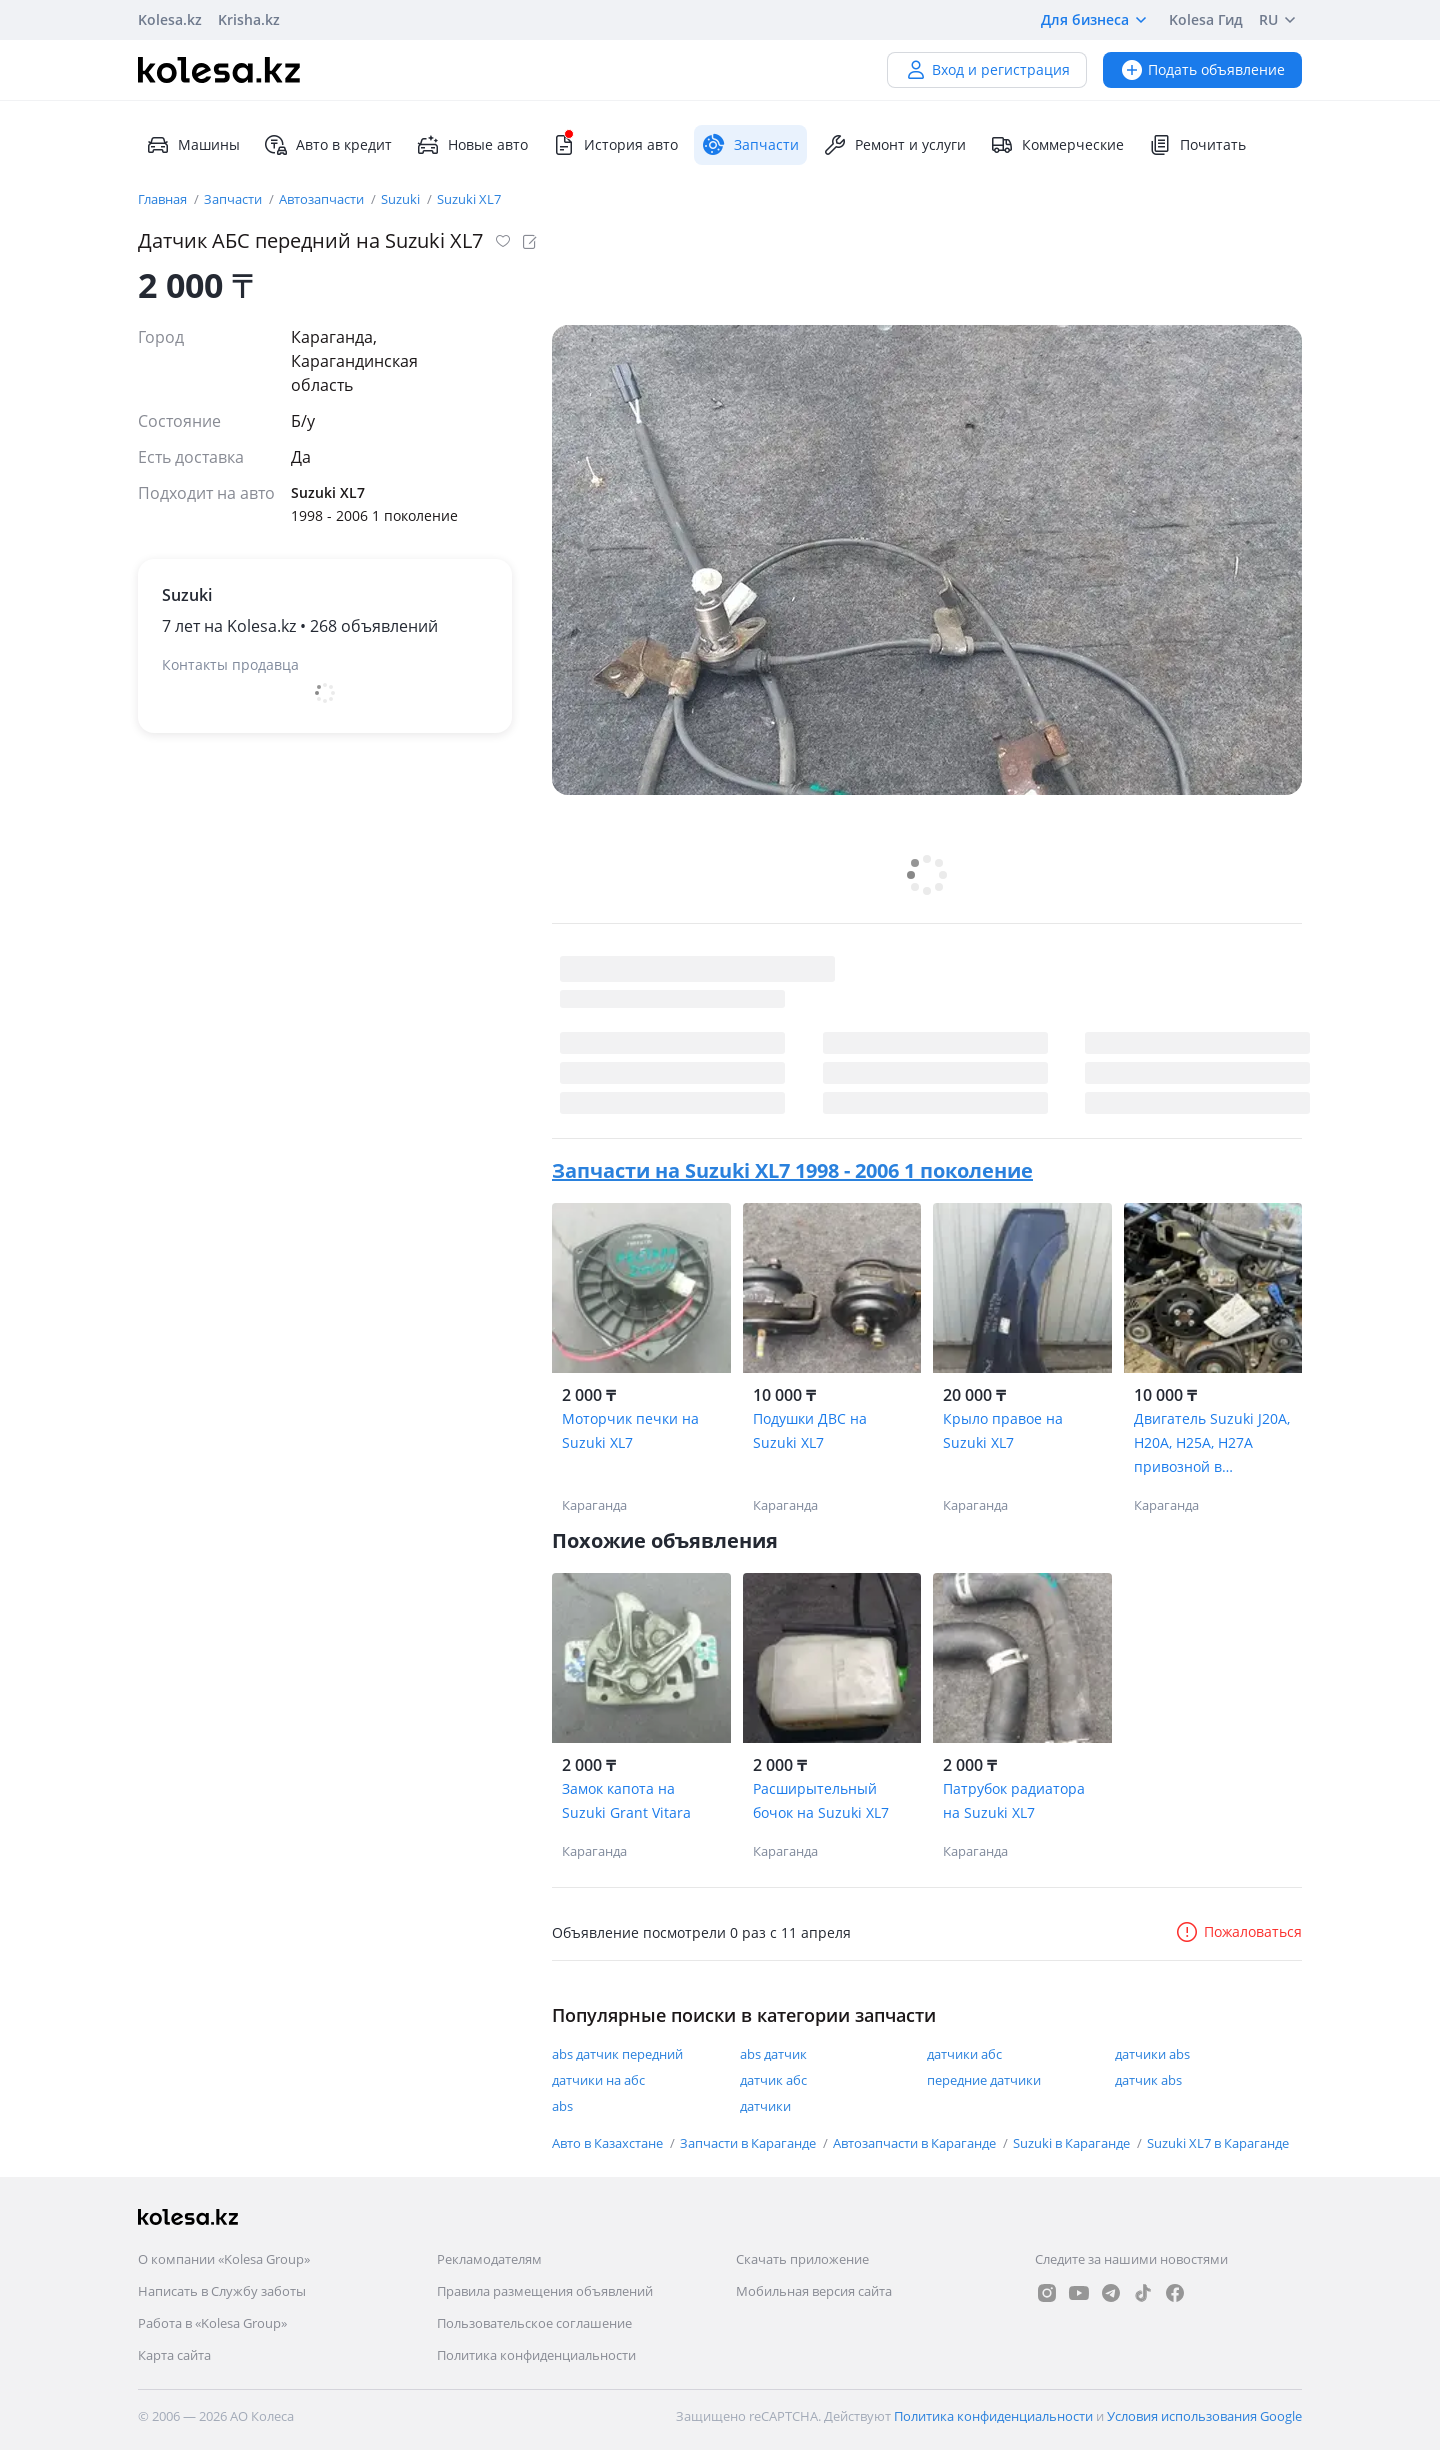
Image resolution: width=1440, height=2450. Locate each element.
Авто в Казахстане (609, 2143)
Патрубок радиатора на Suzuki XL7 (1014, 1800)
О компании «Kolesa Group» (224, 2259)
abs (562, 2106)
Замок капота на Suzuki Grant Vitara (626, 1800)
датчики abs (1152, 2054)
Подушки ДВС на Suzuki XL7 (810, 1430)
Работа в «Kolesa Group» (212, 2323)
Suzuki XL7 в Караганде (1218, 2143)
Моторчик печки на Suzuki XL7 (630, 1430)
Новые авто (472, 145)
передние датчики (984, 2080)
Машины (193, 145)
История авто (615, 145)
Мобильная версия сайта (814, 2291)
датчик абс (773, 2080)
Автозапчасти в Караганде (916, 2143)
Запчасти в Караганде (749, 2143)
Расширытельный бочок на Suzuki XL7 (821, 1800)
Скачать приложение (802, 2259)
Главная (164, 199)
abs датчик (773, 2054)
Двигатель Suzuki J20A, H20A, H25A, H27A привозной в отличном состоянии (1212, 1444)
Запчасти (234, 199)
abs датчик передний (617, 2054)
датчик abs (1148, 2080)
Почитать (1197, 145)
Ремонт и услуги (894, 145)
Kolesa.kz (170, 19)
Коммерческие (1057, 145)
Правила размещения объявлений (545, 2291)
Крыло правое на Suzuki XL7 (1003, 1430)
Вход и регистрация (987, 69)
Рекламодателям (489, 2259)
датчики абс (964, 2054)
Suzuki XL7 (469, 199)
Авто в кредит (328, 145)
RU (1280, 20)
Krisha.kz (249, 19)
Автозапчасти (323, 199)
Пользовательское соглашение (534, 2323)
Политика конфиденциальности (536, 2355)
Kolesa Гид (1206, 19)
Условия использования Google (1204, 2416)
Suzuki (402, 199)
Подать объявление (1202, 69)
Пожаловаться (1238, 1931)
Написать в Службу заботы (222, 2291)
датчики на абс (598, 2080)
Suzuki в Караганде (1073, 2143)
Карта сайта (174, 2355)
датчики (765, 2106)
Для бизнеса (1097, 20)
